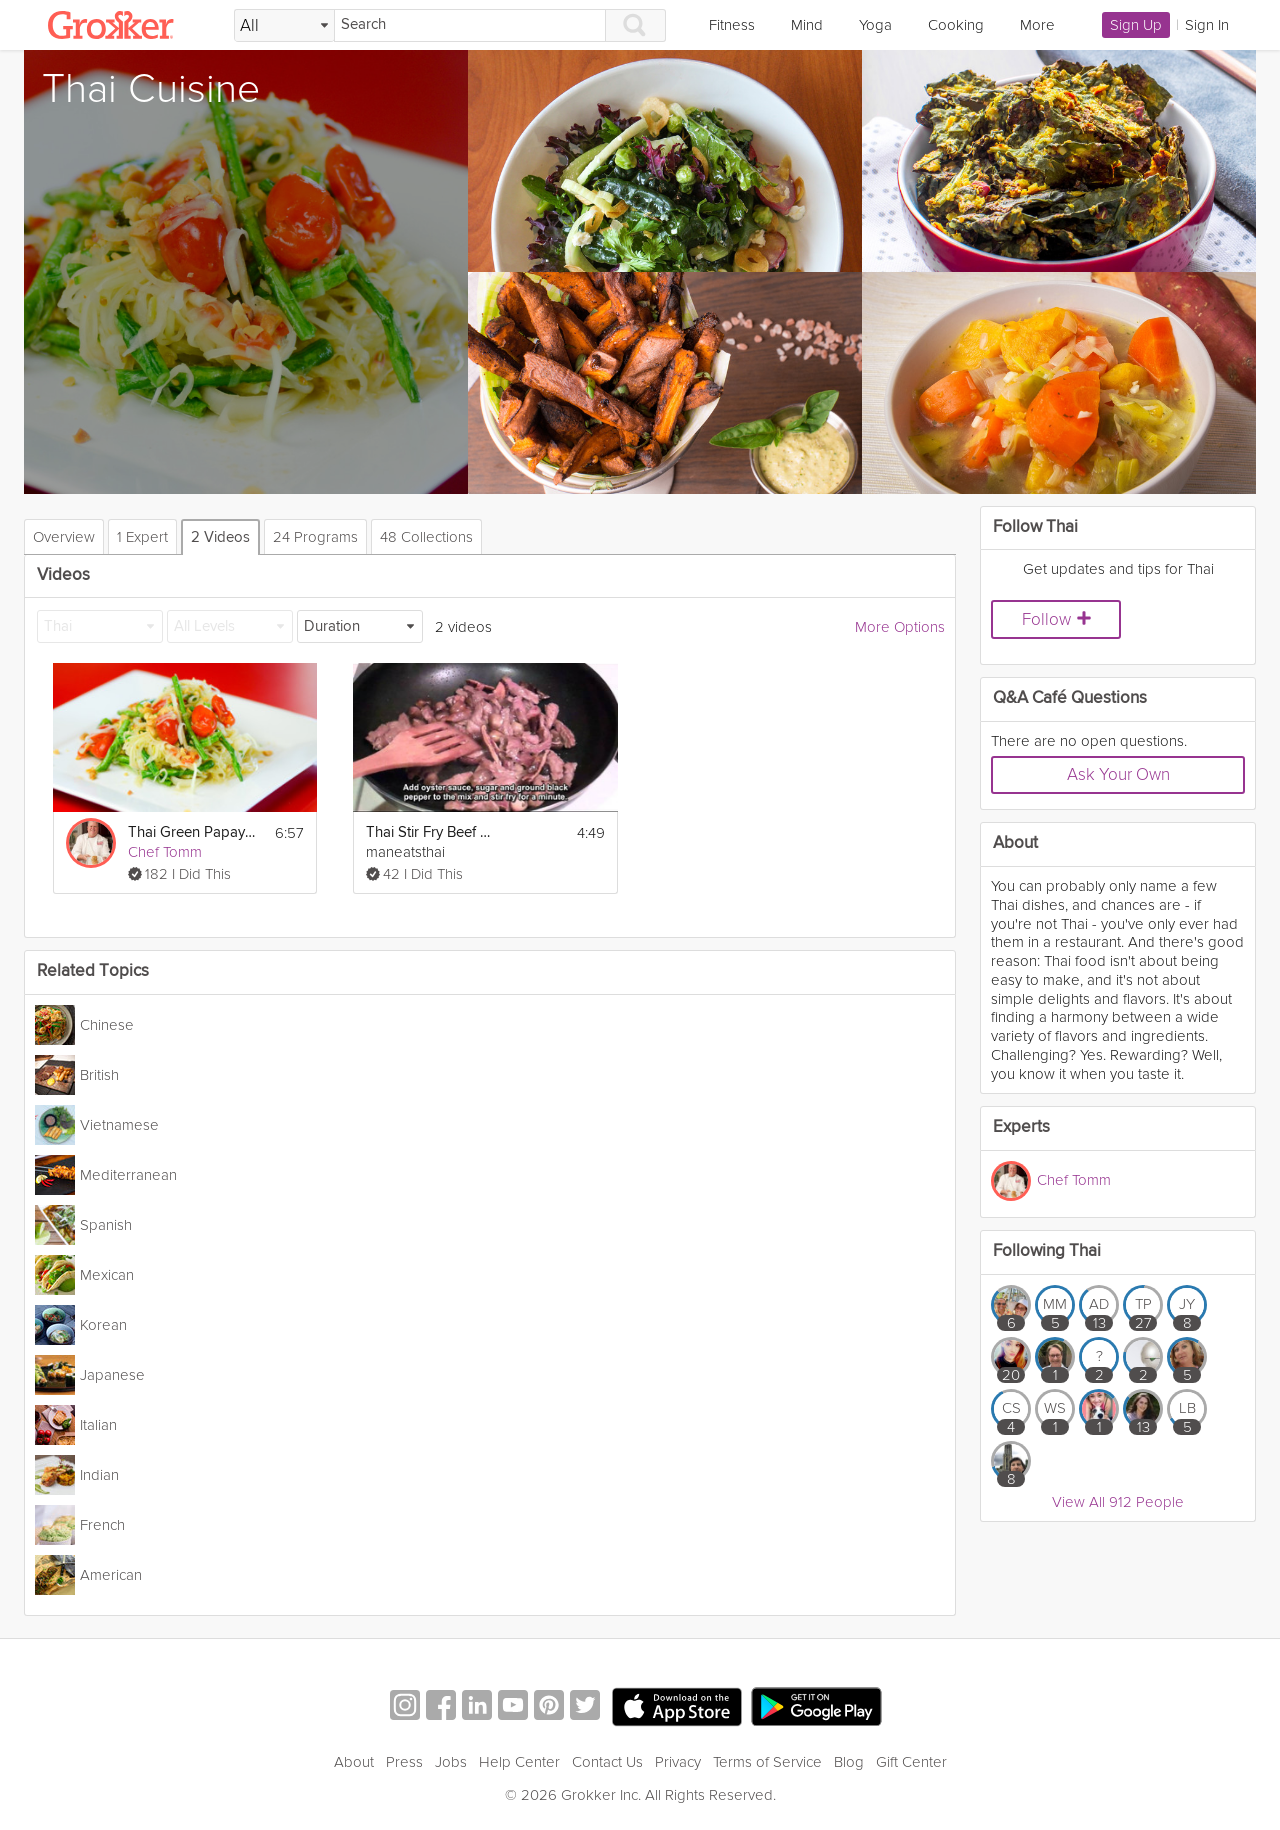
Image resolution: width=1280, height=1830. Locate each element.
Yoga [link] (875, 25)
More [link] (1037, 25)
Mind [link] (807, 25)
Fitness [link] (732, 25)
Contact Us (607, 1762)
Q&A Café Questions (1070, 698)
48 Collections (426, 537)
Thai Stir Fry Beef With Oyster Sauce (430, 832)
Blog (849, 1762)
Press (404, 1762)
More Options (900, 627)
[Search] (470, 25)
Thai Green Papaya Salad (192, 832)
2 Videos (220, 537)
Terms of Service (767, 1762)
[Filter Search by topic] (284, 26)
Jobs (451, 1762)
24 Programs (315, 537)
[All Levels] (230, 626)
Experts (1021, 1127)
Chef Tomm (165, 852)
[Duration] (360, 626)
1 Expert (142, 537)
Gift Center (911, 1762)
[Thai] (100, 626)
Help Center (519, 1762)
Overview (64, 537)
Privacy (678, 1762)
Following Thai (1047, 1251)
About (354, 1762)
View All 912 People (1118, 1502)
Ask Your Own (1118, 774)
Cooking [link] (956, 25)
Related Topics (93, 971)
